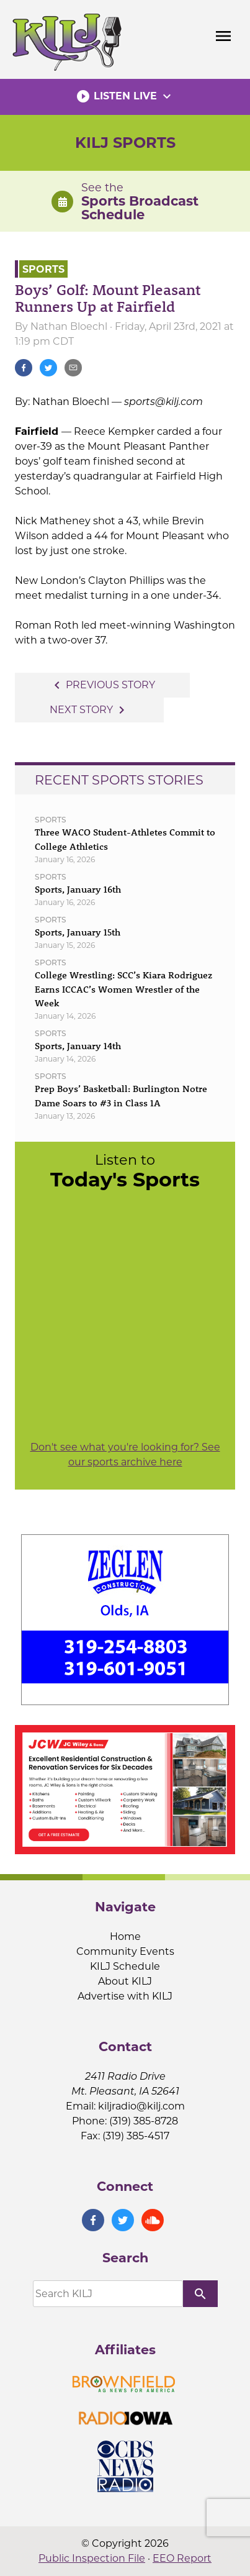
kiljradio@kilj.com (141, 2106)
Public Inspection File (91, 2558)
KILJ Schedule (125, 1966)
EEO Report (182, 2558)
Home (125, 1936)
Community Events (125, 1951)
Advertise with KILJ (125, 1996)
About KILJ (125, 1981)
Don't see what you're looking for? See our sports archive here (125, 1454)
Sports (43, 269)
